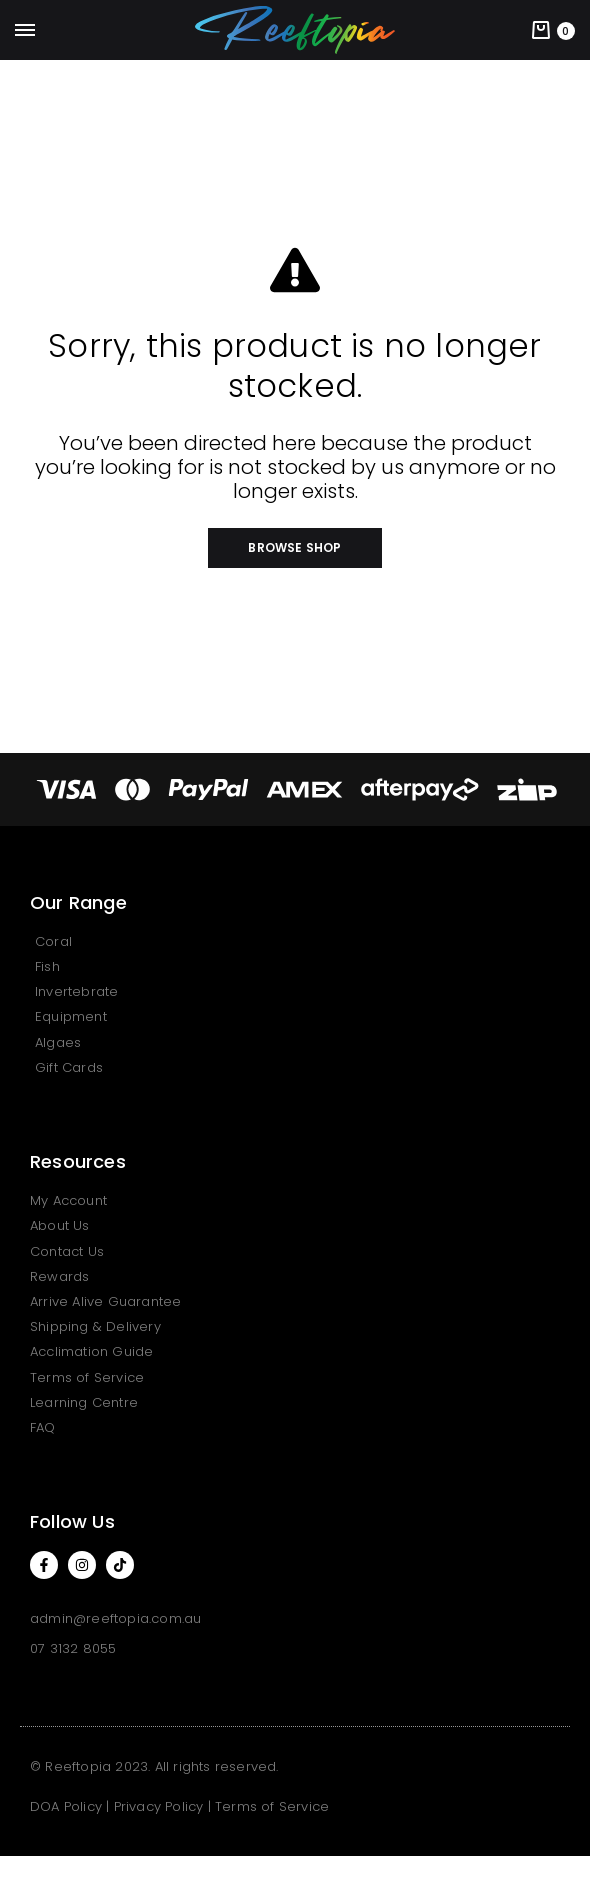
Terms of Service (272, 1806)
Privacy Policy (159, 1806)
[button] (294, 548)
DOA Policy (66, 1806)
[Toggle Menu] (25, 31)
